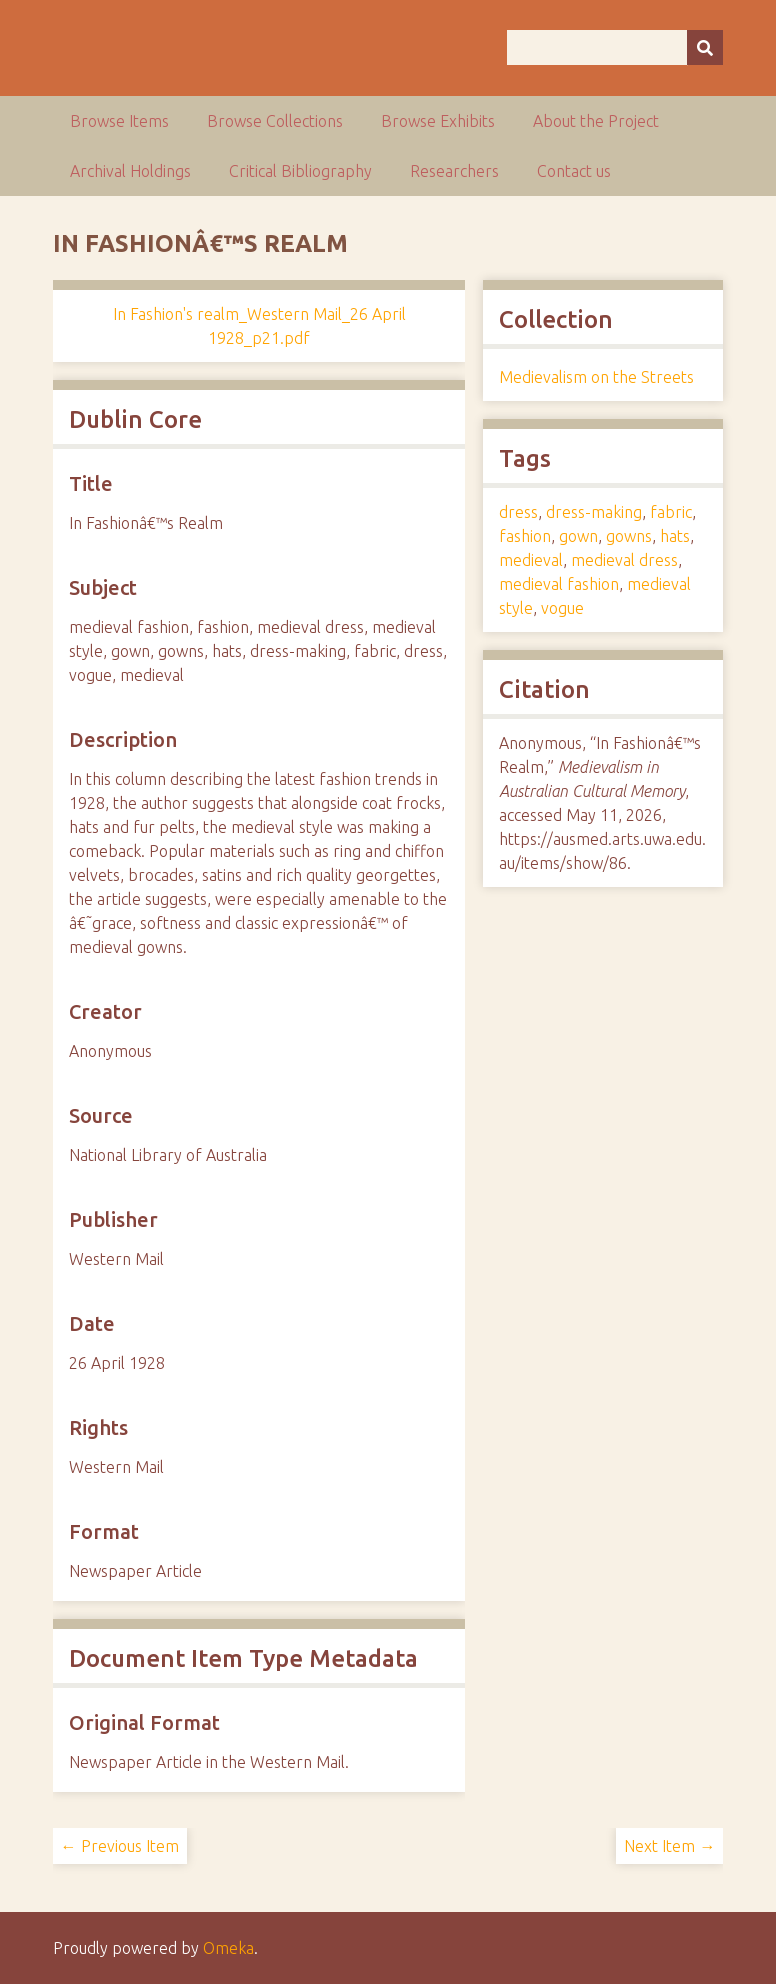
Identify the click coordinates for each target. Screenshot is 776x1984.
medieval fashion (559, 584)
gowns (629, 536)
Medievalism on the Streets (596, 377)
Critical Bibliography (300, 171)
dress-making (594, 512)
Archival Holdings (130, 171)
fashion (525, 536)
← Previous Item (120, 1846)
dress (518, 512)
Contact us (574, 171)
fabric (671, 512)
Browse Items (119, 121)
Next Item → (669, 1846)
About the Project (596, 121)
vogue (562, 608)
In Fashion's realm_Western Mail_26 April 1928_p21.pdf (259, 326)
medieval (531, 560)
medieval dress (624, 560)
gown (578, 536)
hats (675, 536)
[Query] (615, 47)
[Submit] (705, 47)
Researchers (454, 171)
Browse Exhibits (438, 121)
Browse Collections (275, 121)
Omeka (228, 1948)
